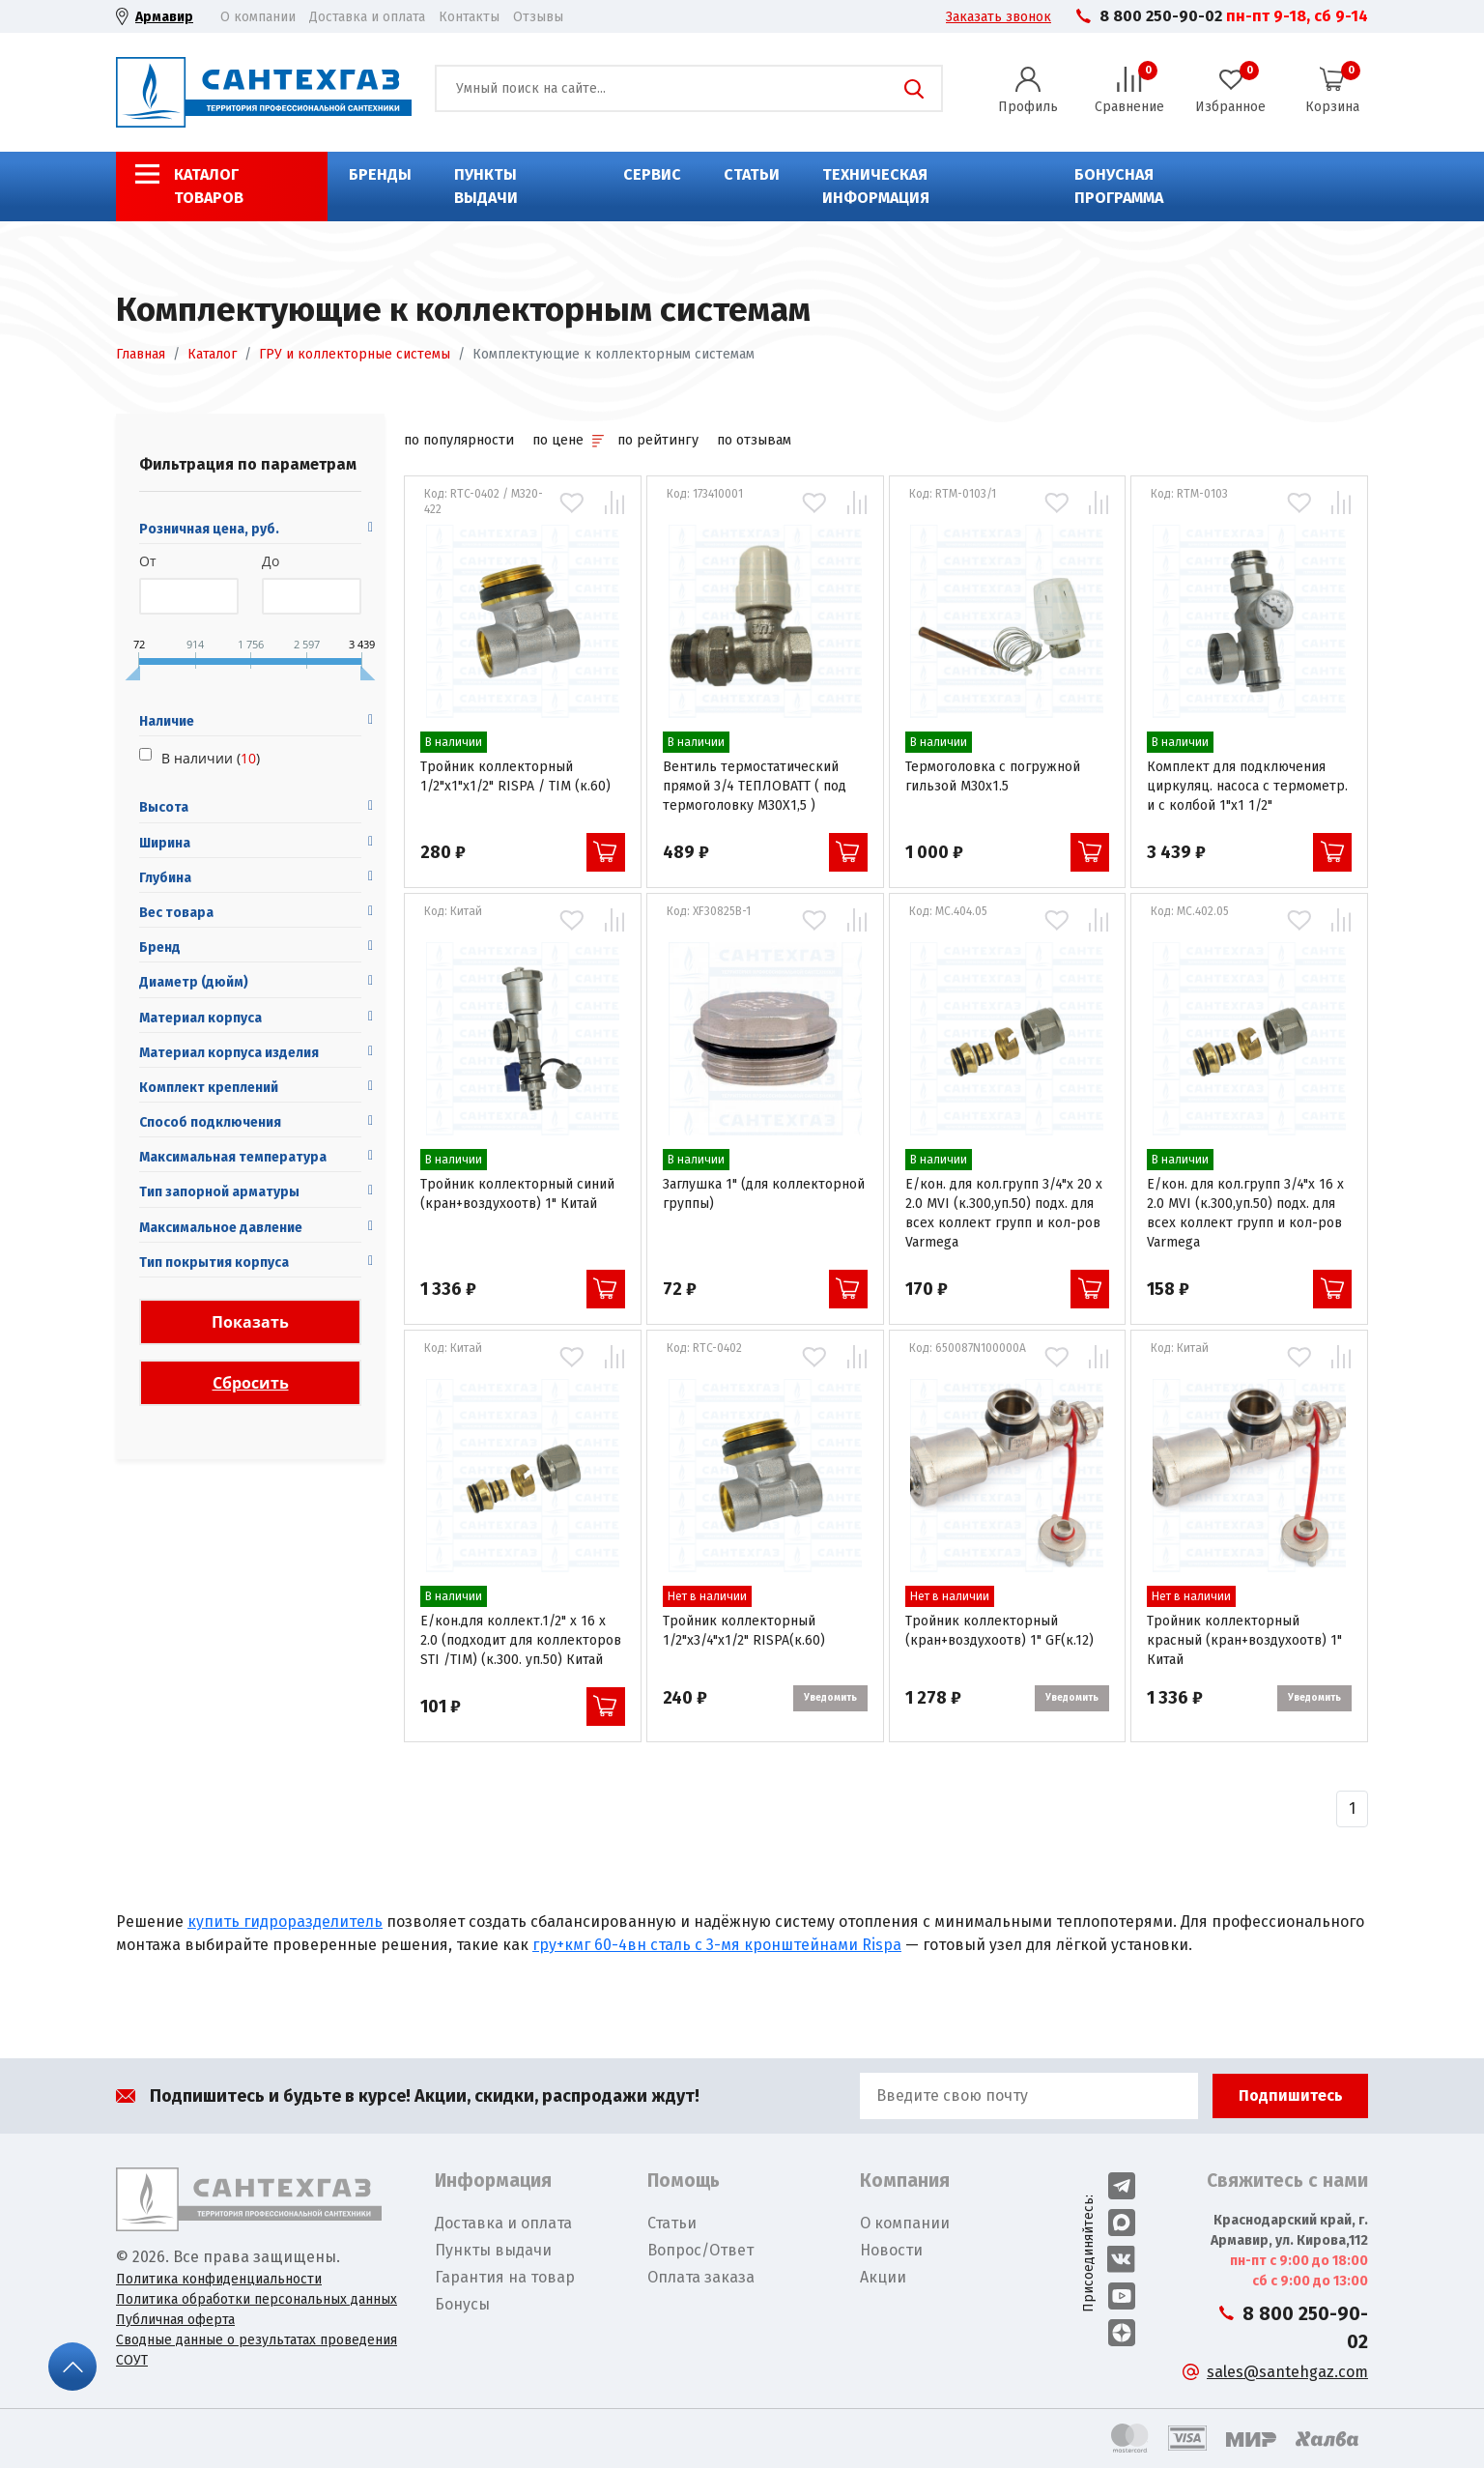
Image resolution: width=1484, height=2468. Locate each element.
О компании (258, 17)
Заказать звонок (998, 17)
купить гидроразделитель (285, 1921)
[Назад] (1352, 1809)
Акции (883, 2277)
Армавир (164, 17)
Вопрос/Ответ (700, 2250)
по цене (567, 440)
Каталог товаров (208, 186)
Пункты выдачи (486, 186)
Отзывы (538, 17)
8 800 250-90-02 (1160, 16)
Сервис (652, 174)
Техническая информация (875, 186)
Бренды (380, 174)
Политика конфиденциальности (219, 2279)
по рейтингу (658, 440)
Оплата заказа (701, 2277)
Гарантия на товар (505, 2277)
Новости (891, 2250)
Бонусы (462, 2304)
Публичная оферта (175, 2319)
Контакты (469, 17)
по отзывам (754, 440)
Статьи (752, 174)
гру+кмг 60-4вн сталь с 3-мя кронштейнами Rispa (716, 1945)
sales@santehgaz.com (1287, 2372)
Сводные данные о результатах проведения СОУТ (256, 2350)
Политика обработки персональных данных (256, 2299)
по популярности (459, 440)
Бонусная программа (1118, 186)
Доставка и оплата (367, 17)
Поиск (914, 89)
